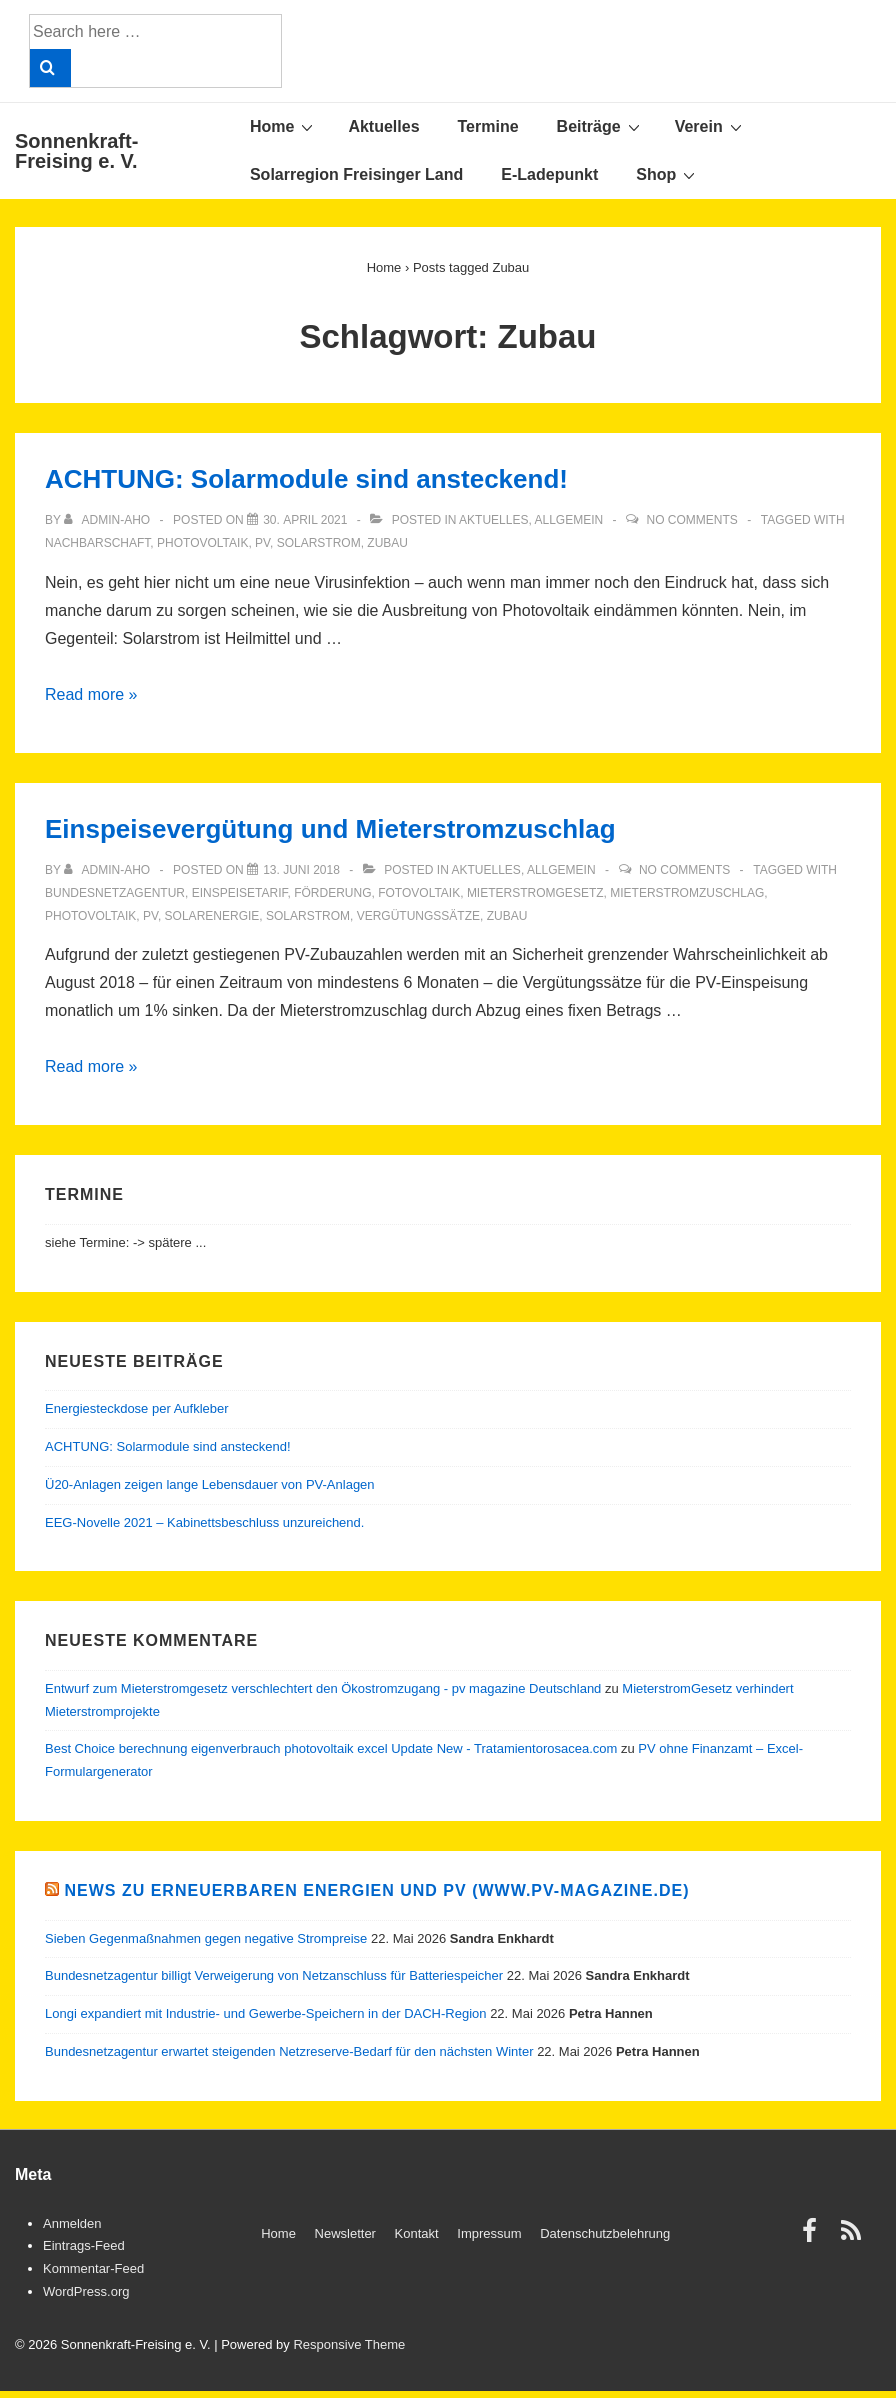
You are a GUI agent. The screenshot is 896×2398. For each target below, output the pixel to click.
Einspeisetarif (240, 893)
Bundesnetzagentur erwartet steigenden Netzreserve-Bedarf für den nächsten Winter (289, 2051)
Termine (488, 126)
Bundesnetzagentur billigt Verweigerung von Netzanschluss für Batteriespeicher (274, 1975)
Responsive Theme (349, 2344)
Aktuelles (383, 126)
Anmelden (72, 2223)
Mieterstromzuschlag (687, 893)
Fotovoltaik (419, 893)
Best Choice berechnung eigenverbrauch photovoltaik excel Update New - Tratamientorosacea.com (331, 1748)
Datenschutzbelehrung (605, 2233)
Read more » (91, 694)
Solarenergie (212, 916)
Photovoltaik (202, 543)
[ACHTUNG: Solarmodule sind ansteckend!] (305, 520)
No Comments (691, 520)
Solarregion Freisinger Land (356, 174)
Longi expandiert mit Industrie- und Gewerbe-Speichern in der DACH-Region (266, 2013)
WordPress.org (86, 2291)
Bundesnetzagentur (115, 893)
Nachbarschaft (97, 543)
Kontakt (417, 2233)
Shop (668, 174)
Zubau (387, 543)
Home (284, 126)
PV (262, 543)
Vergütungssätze (418, 916)
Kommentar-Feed (93, 2268)
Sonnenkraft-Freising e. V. (76, 151)
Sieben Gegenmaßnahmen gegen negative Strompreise (206, 1938)
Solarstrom (319, 543)
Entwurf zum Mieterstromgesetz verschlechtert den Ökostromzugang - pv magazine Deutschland (323, 1688)
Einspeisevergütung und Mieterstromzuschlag (330, 829)
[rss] (853, 2237)
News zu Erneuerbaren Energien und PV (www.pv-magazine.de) (376, 1890)
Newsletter (345, 2233)
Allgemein (568, 520)
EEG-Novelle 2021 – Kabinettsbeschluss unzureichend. (204, 1522)
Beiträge (601, 126)
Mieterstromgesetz (535, 893)
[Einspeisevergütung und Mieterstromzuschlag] (301, 870)
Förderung (332, 893)
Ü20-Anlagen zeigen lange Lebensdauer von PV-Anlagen (210, 1484)
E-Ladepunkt (549, 174)
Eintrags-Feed (84, 2245)
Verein (711, 126)
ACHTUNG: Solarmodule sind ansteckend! (306, 479)
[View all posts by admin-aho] (108, 520)
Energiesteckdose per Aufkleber (137, 1408)
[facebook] (814, 2237)
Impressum (489, 2233)
